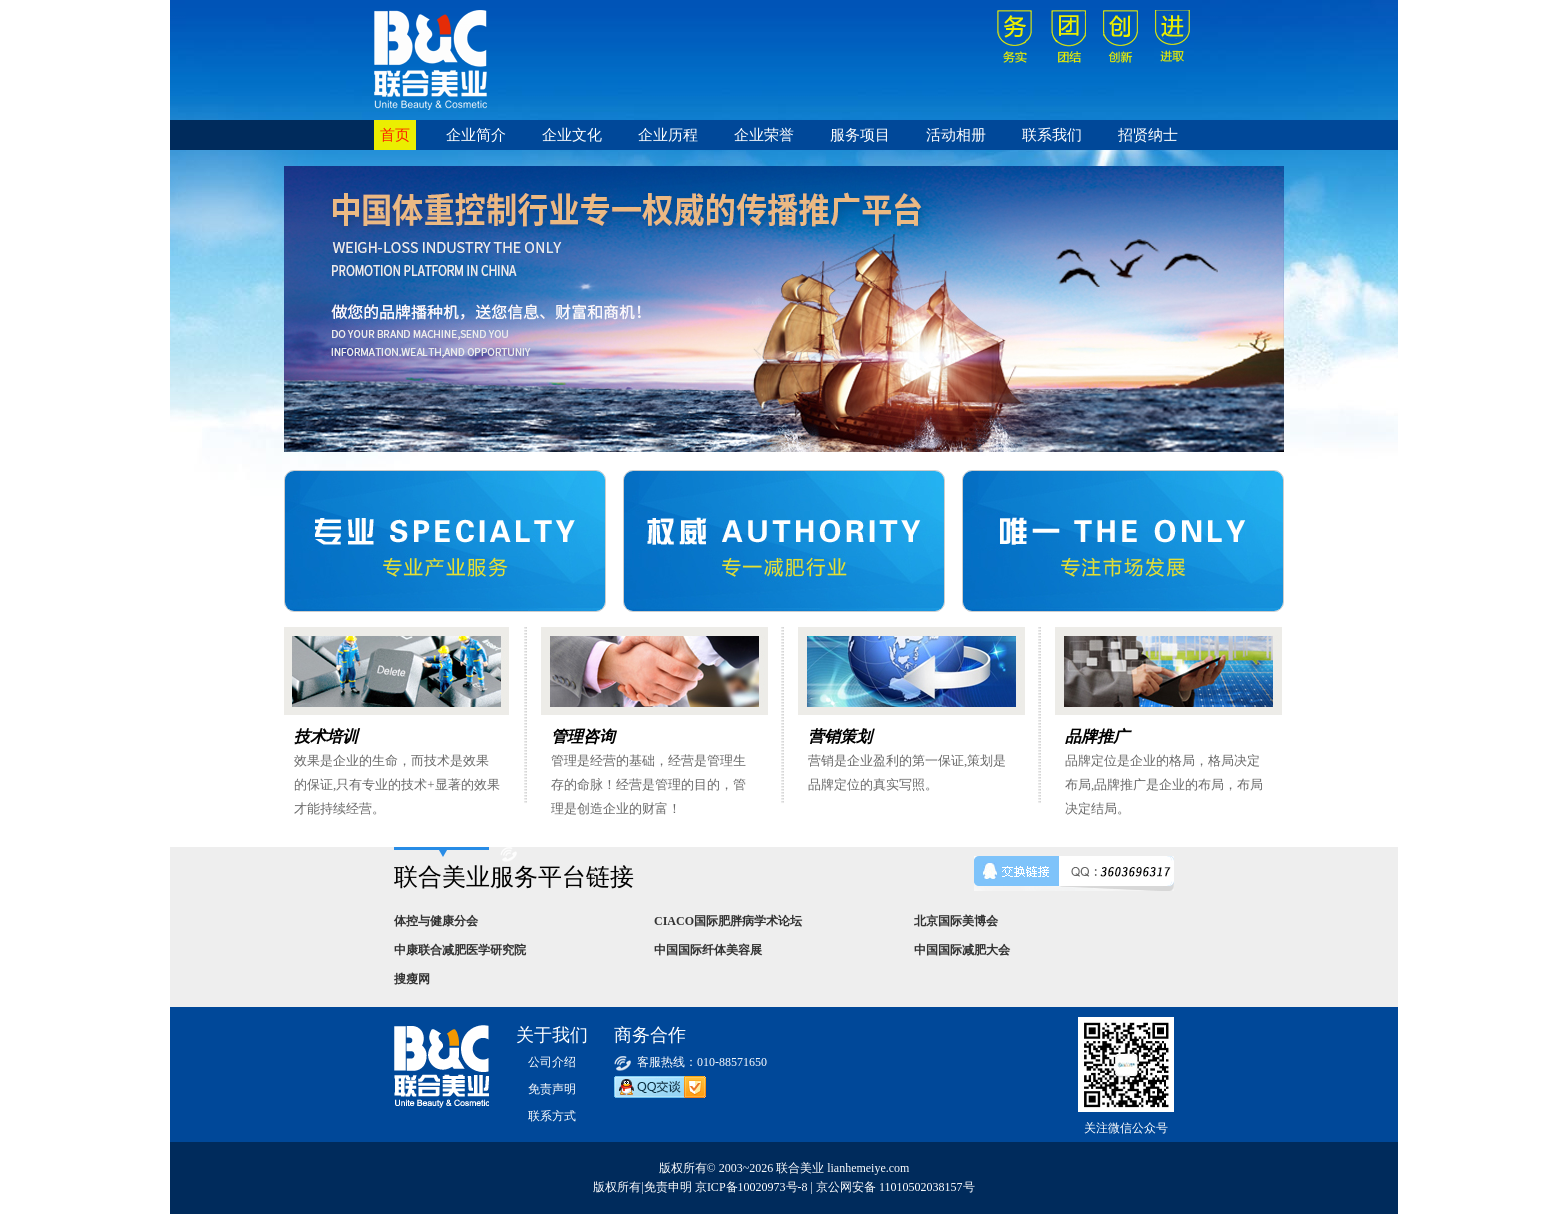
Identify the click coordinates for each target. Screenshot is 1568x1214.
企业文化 (572, 135)
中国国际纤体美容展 (708, 950)
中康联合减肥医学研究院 (460, 950)
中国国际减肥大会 (962, 950)
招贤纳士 (1148, 135)
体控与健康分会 (436, 921)
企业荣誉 (764, 135)
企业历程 (668, 135)
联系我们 (1052, 135)
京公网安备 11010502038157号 (895, 1187)
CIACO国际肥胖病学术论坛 (728, 921)
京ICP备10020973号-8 (751, 1187)
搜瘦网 (412, 979)
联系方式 (552, 1116)
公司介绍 (552, 1062)
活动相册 (956, 135)
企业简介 (476, 135)
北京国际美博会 (956, 921)
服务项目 (860, 135)
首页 (395, 135)
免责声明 (552, 1089)
